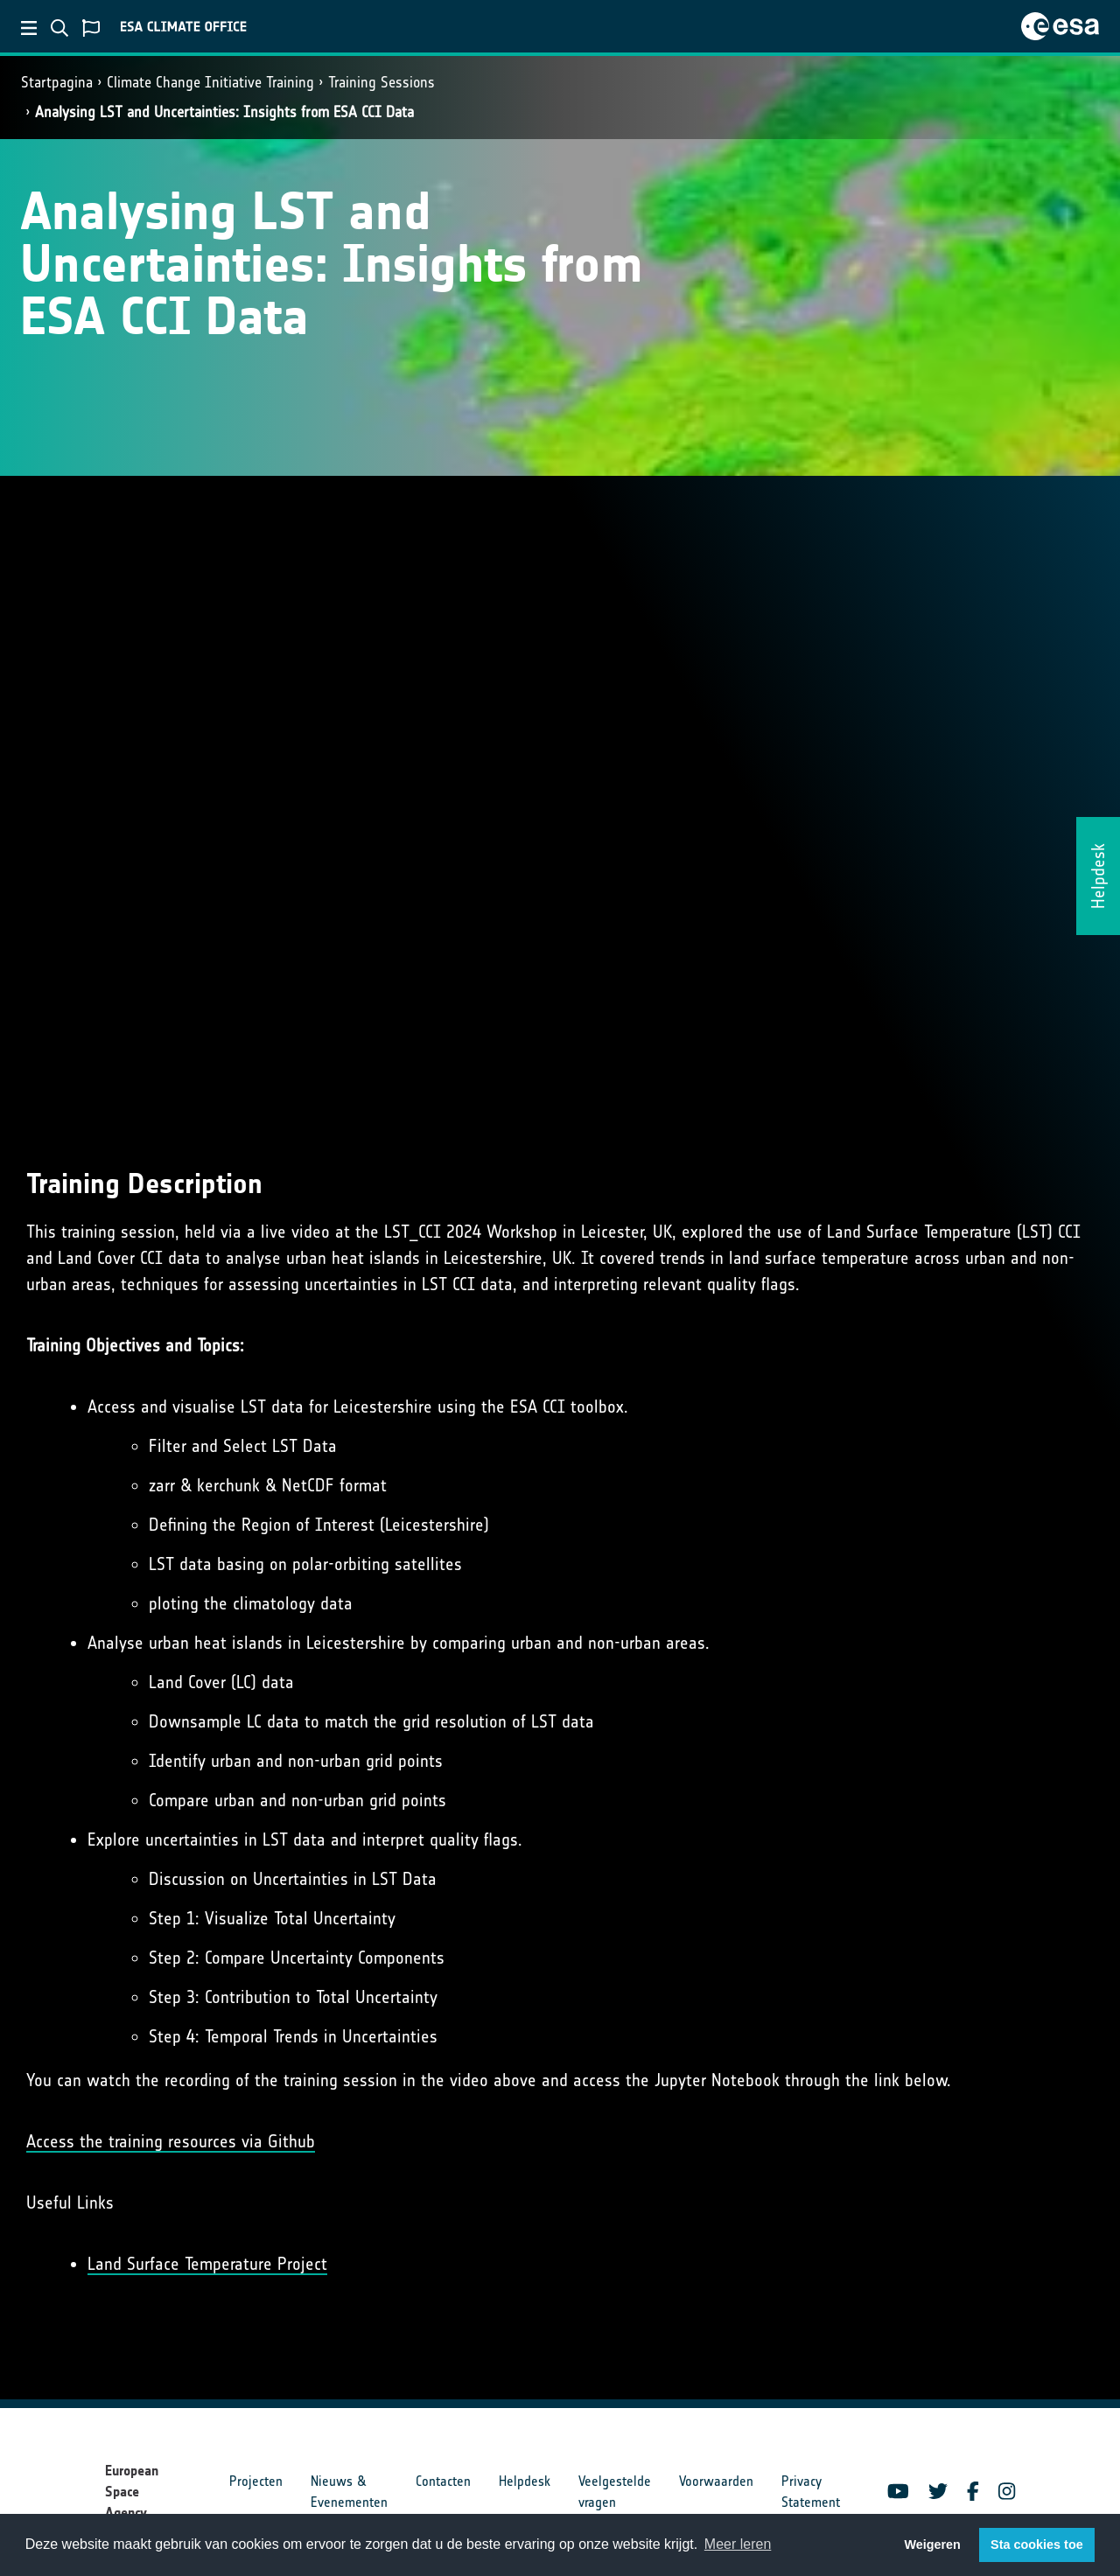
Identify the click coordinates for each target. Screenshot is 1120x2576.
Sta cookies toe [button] (1036, 2545)
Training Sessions (381, 82)
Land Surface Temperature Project (207, 2263)
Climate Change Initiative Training (210, 82)
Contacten (443, 2481)
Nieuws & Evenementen (349, 2491)
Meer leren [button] (737, 2544)
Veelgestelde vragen (614, 2491)
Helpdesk (524, 2481)
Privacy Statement (810, 2491)
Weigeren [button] (932, 2545)
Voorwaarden (716, 2481)
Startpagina (57, 82)
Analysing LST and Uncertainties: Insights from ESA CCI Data (224, 112)
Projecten (256, 2481)
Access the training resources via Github (170, 2141)
